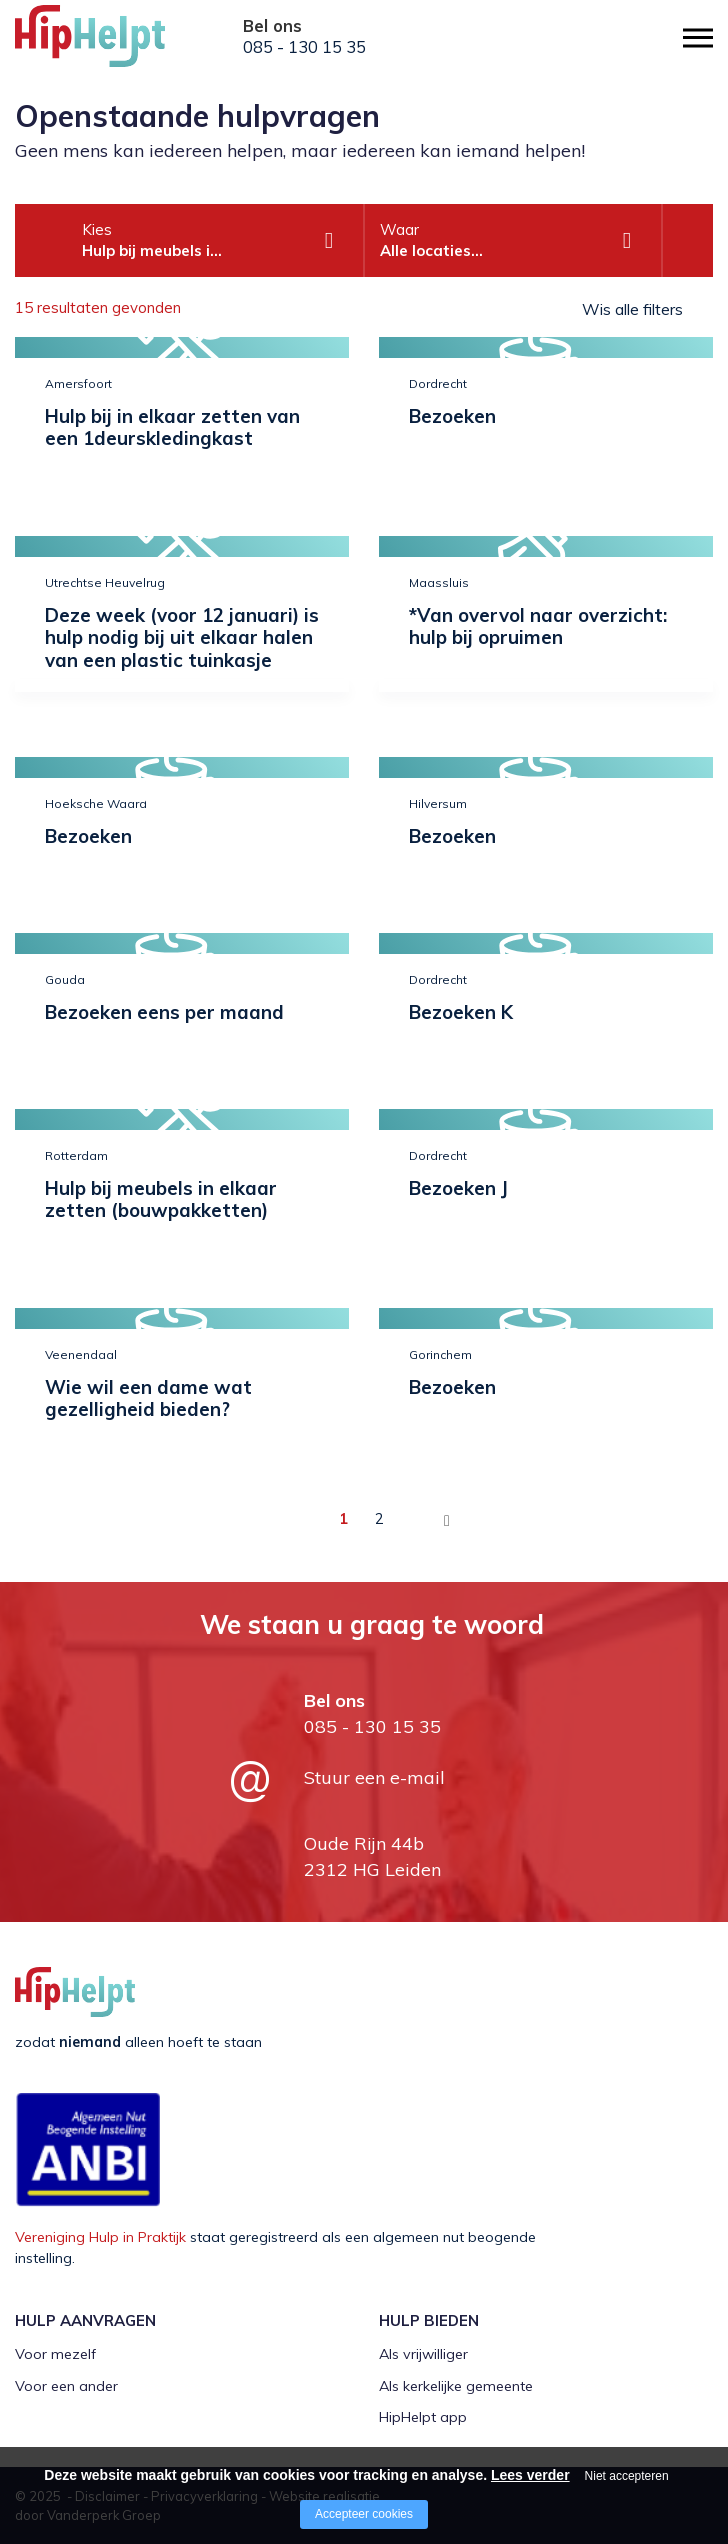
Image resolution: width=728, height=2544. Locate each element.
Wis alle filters (632, 309)
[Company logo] (115, 45)
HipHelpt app (423, 2417)
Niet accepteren (627, 2476)
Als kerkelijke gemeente (456, 2386)
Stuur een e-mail (374, 1777)
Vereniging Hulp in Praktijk (100, 2237)
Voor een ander (66, 2386)
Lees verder (530, 2475)
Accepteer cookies (364, 2514)
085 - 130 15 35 (304, 47)
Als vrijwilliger (423, 2354)
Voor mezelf (55, 2354)
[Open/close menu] (698, 37)
